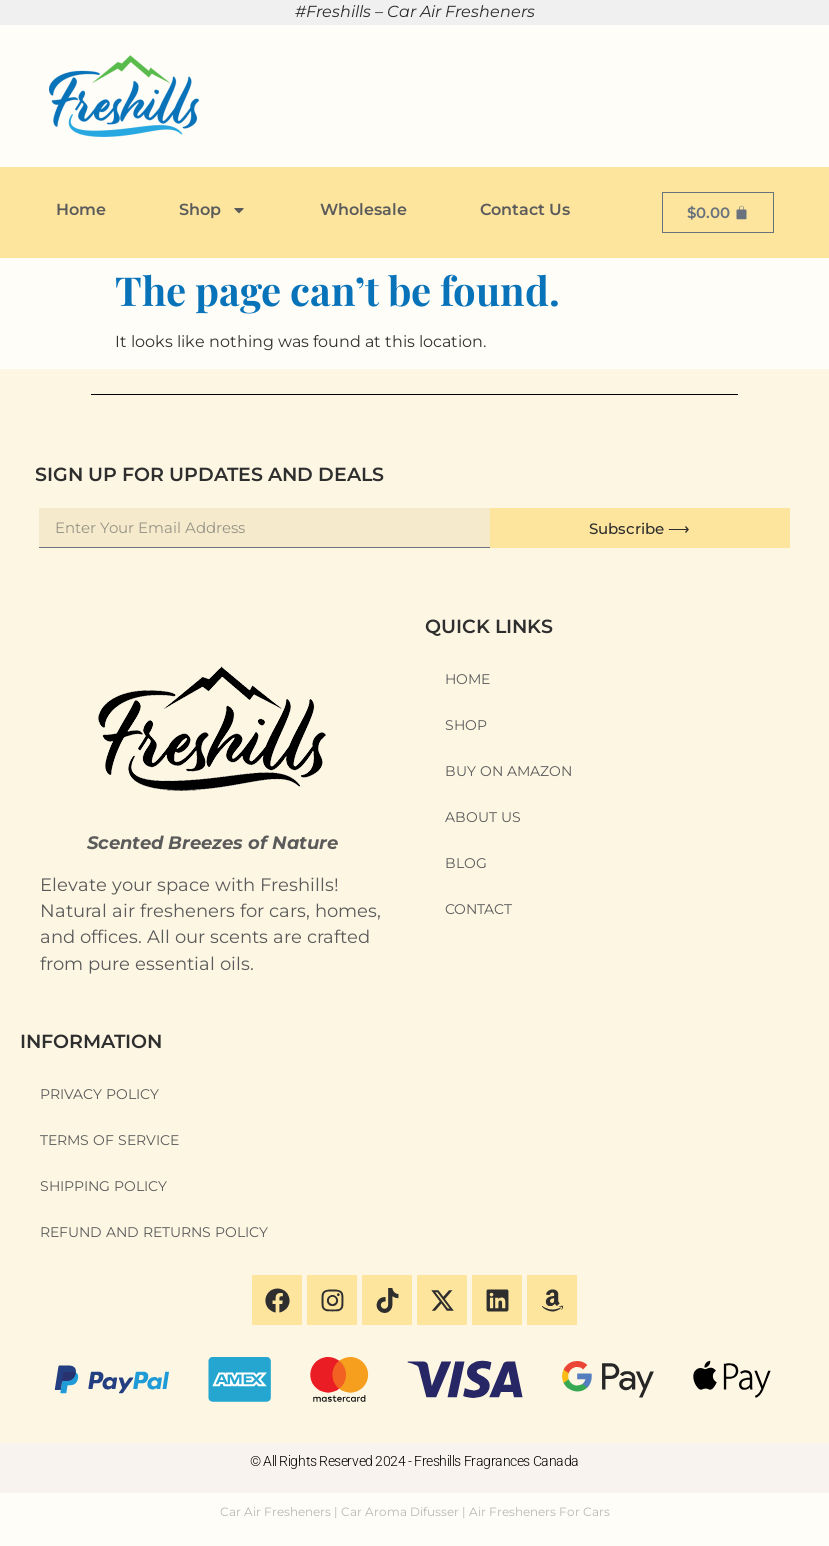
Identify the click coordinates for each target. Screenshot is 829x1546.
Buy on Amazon (508, 771)
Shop (213, 210)
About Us (483, 817)
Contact (478, 909)
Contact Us (525, 209)
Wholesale (363, 209)
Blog (466, 863)
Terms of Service (109, 1140)
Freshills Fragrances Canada (496, 1461)
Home (81, 209)
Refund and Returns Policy (154, 1232)
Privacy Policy (99, 1094)
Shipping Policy (103, 1186)
